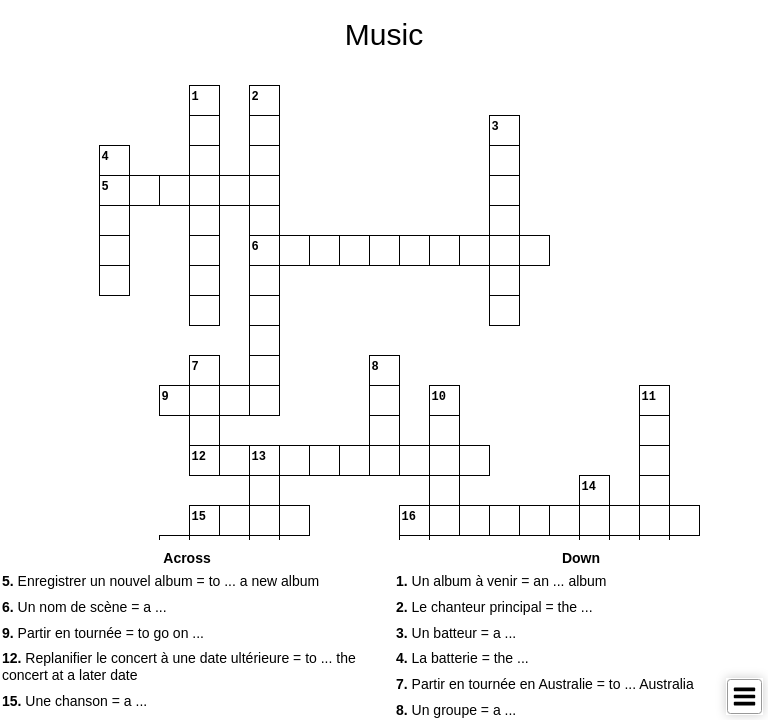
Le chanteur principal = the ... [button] (494, 607)
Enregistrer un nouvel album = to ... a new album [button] (160, 581)
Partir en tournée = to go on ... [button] (103, 633)
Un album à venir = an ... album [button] (501, 581)
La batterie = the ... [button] (462, 658)
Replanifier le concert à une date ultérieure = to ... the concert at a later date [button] (179, 666)
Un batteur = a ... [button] (456, 633)
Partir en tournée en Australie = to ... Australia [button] (545, 684)
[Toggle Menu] (744, 696)
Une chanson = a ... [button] (74, 701)
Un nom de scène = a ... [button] (84, 607)
